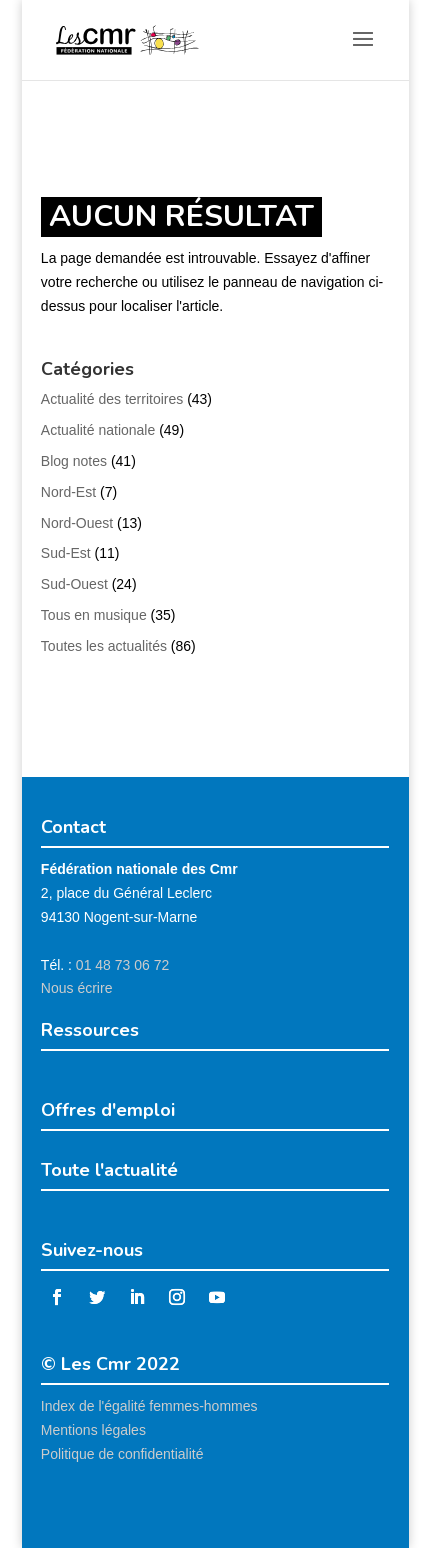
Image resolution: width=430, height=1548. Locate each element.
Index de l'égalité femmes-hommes (149, 1406)
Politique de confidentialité (122, 1454)
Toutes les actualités (104, 646)
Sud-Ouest (74, 584)
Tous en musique (94, 615)
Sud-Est (66, 553)
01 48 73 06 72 (122, 965)
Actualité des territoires (112, 399)
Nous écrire (77, 988)
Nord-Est (68, 492)
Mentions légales (93, 1430)
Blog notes (74, 461)
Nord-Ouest (77, 523)
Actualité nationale (98, 430)
